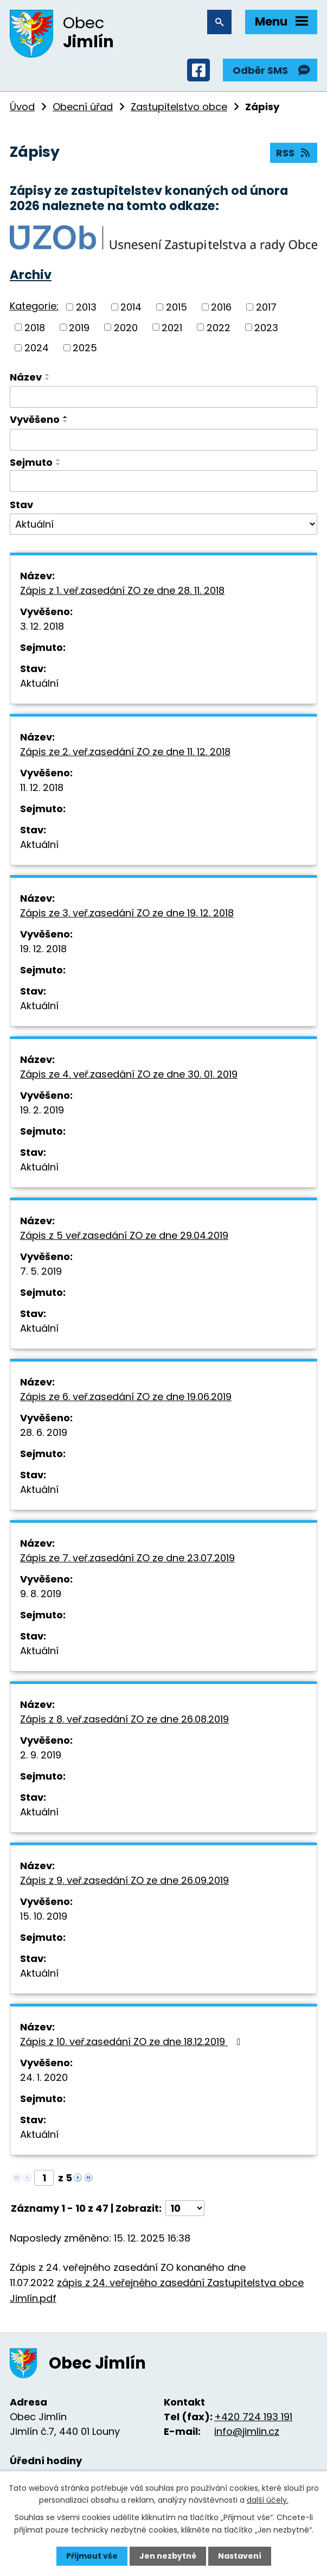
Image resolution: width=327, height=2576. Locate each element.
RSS (294, 153)
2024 (36, 348)
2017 (266, 307)
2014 (131, 307)
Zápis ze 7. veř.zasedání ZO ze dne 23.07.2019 (127, 1558)
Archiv (31, 274)
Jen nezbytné (167, 2555)
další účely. (267, 2500)
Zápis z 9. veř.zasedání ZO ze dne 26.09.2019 (124, 1880)
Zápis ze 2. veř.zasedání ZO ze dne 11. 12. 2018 (125, 751)
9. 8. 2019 (40, 1593)
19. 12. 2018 (43, 948)
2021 (172, 327)
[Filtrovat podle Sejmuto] (163, 481)
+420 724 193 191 (253, 2416)
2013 (86, 307)
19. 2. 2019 (42, 1110)
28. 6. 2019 (43, 1432)
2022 (218, 327)
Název (26, 377)
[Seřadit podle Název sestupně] (48, 379)
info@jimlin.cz (246, 2431)
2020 (126, 327)
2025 (85, 348)
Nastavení (239, 2555)
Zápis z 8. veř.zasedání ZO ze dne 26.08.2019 (124, 1719)
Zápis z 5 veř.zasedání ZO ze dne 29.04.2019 (124, 1235)
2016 (221, 307)
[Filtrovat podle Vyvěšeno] (163, 440)
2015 (176, 307)
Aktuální (39, 683)
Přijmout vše (92, 2555)
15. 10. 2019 (43, 1916)
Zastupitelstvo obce (179, 106)
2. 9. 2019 (40, 1755)
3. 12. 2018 (42, 626)
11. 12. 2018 (41, 787)
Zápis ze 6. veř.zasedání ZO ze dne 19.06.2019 (126, 1396)
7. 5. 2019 (41, 1271)
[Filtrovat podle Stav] (163, 524)
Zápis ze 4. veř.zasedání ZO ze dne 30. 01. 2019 (129, 1074)
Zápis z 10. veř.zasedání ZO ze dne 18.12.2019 (132, 2041)
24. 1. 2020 (44, 2077)
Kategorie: (34, 306)
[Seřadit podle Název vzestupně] (48, 374)
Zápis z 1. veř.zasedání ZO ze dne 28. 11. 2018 (122, 590)
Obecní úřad (83, 106)
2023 (266, 327)
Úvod (22, 106)
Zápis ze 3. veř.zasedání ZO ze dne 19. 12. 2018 (127, 913)
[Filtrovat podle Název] (163, 397)
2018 (34, 327)
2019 (79, 327)
